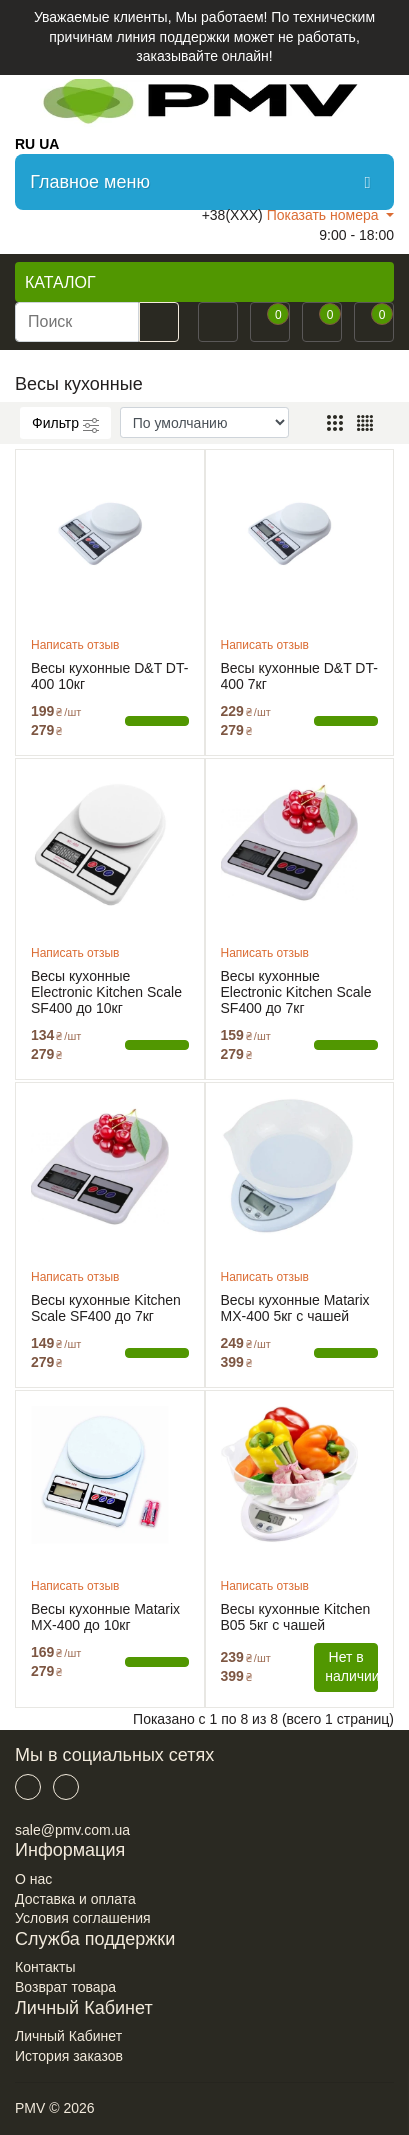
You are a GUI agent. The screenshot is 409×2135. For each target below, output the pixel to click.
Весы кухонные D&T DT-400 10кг (109, 676)
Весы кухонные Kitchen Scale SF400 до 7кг (106, 1308)
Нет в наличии (351, 1667)
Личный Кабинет (68, 2036)
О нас (33, 1879)
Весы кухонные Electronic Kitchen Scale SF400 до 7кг (296, 992)
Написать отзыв (75, 645)
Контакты (45, 1967)
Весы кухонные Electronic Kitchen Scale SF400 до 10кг (106, 992)
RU (25, 144)
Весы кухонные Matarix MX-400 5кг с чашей (295, 1308)
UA (49, 144)
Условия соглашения (83, 1918)
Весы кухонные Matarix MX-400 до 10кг (105, 1617)
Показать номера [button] (325, 215)
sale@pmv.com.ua (72, 1830)
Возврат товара (65, 1987)
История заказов (69, 2056)
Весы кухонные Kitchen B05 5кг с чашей (296, 1617)
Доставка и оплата (75, 1899)
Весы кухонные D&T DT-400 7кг (299, 676)
